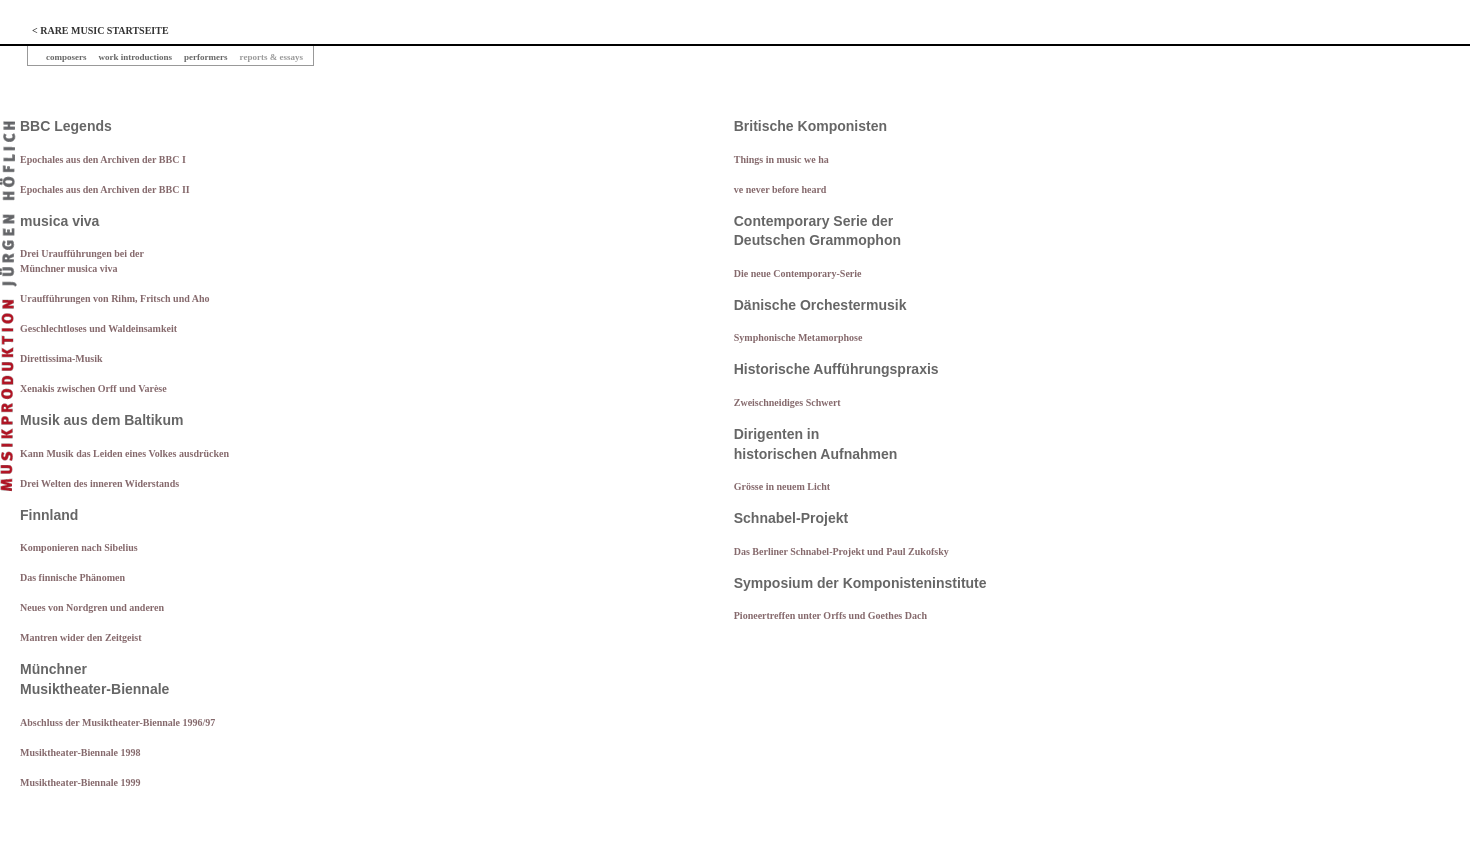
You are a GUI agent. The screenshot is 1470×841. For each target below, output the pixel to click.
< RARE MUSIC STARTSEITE (100, 30)
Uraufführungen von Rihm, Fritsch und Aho (114, 298)
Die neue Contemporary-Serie (798, 273)
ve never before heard (780, 189)
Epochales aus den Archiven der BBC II (105, 189)
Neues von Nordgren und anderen (92, 607)
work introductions (136, 57)
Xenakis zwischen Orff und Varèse (93, 388)
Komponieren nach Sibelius (79, 547)
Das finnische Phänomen (72, 577)
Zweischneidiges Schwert (787, 402)
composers (66, 57)
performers (205, 57)
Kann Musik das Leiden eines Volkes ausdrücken (124, 453)
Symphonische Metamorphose (798, 337)
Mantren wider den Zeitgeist (81, 637)
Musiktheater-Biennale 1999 (80, 782)
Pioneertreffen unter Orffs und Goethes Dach (830, 615)
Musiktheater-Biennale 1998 (80, 752)
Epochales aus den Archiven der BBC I (103, 159)
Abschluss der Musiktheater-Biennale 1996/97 (117, 722)
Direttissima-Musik (61, 358)
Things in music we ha (781, 159)
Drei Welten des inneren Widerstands (99, 483)
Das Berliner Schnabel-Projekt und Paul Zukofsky (841, 551)
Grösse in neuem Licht (782, 486)
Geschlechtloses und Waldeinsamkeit (98, 328)
